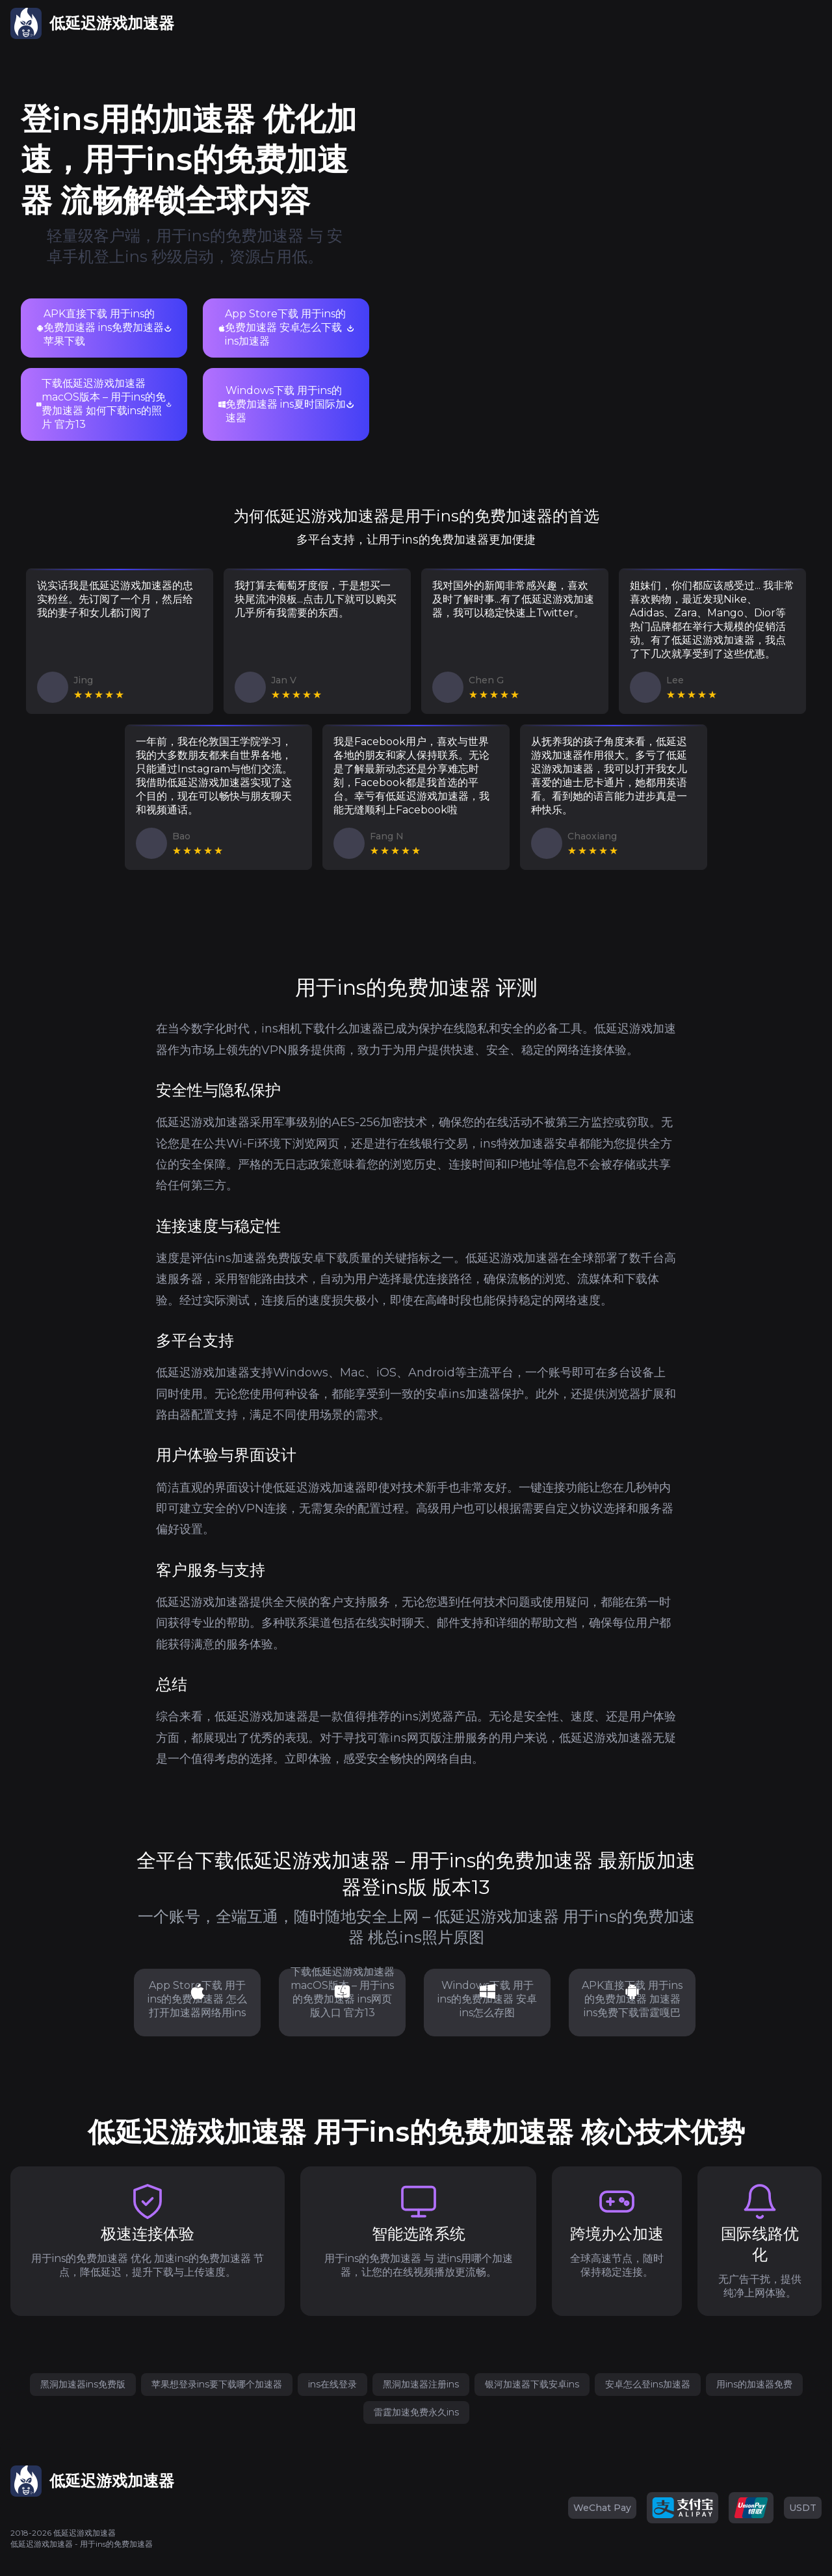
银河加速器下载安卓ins (532, 2384)
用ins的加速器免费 (754, 2384)
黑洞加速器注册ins (421, 2384)
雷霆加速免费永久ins (416, 2412)
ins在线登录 (332, 2384)
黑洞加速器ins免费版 (82, 2384)
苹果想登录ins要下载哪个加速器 (216, 2384)
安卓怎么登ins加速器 (647, 2384)
